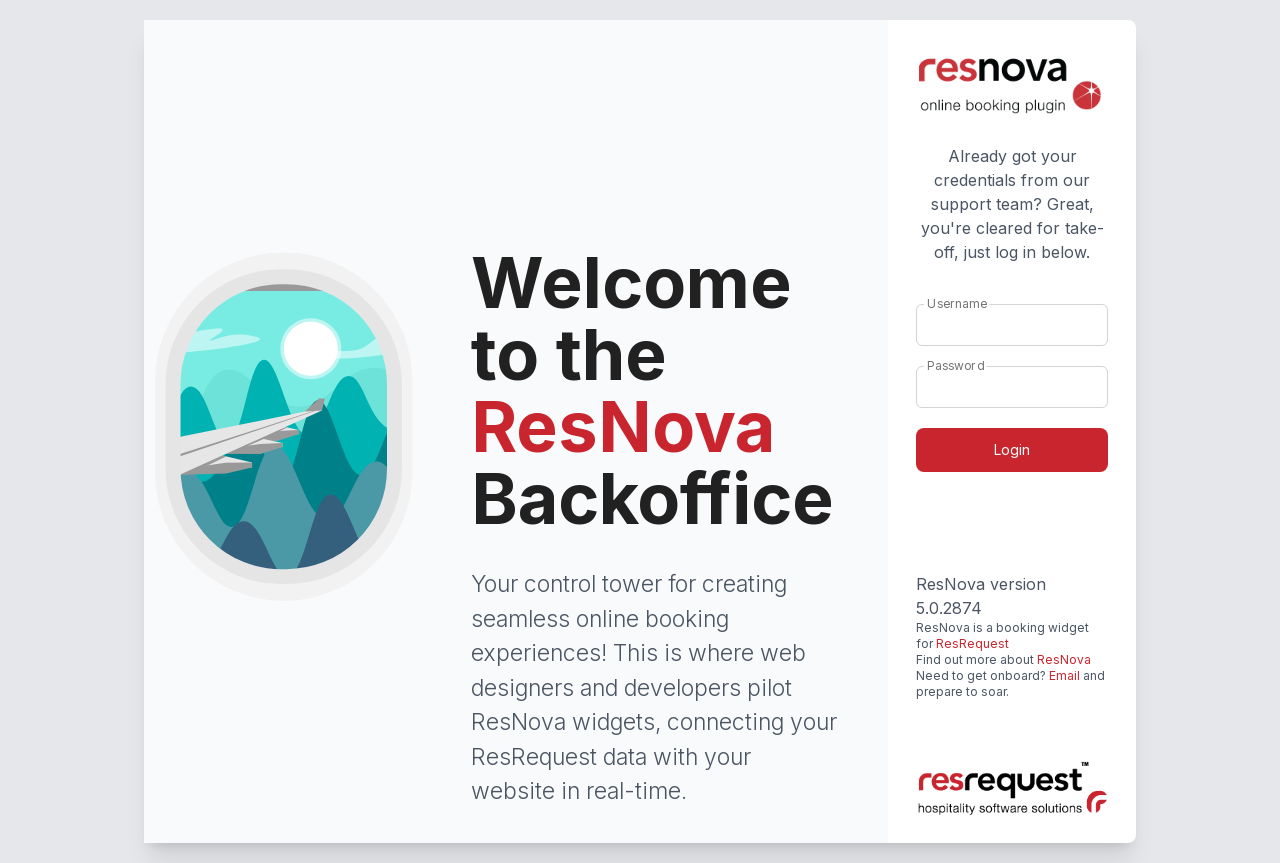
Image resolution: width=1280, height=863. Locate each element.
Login (1012, 449)
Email (1064, 675)
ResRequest (972, 643)
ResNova (1064, 659)
